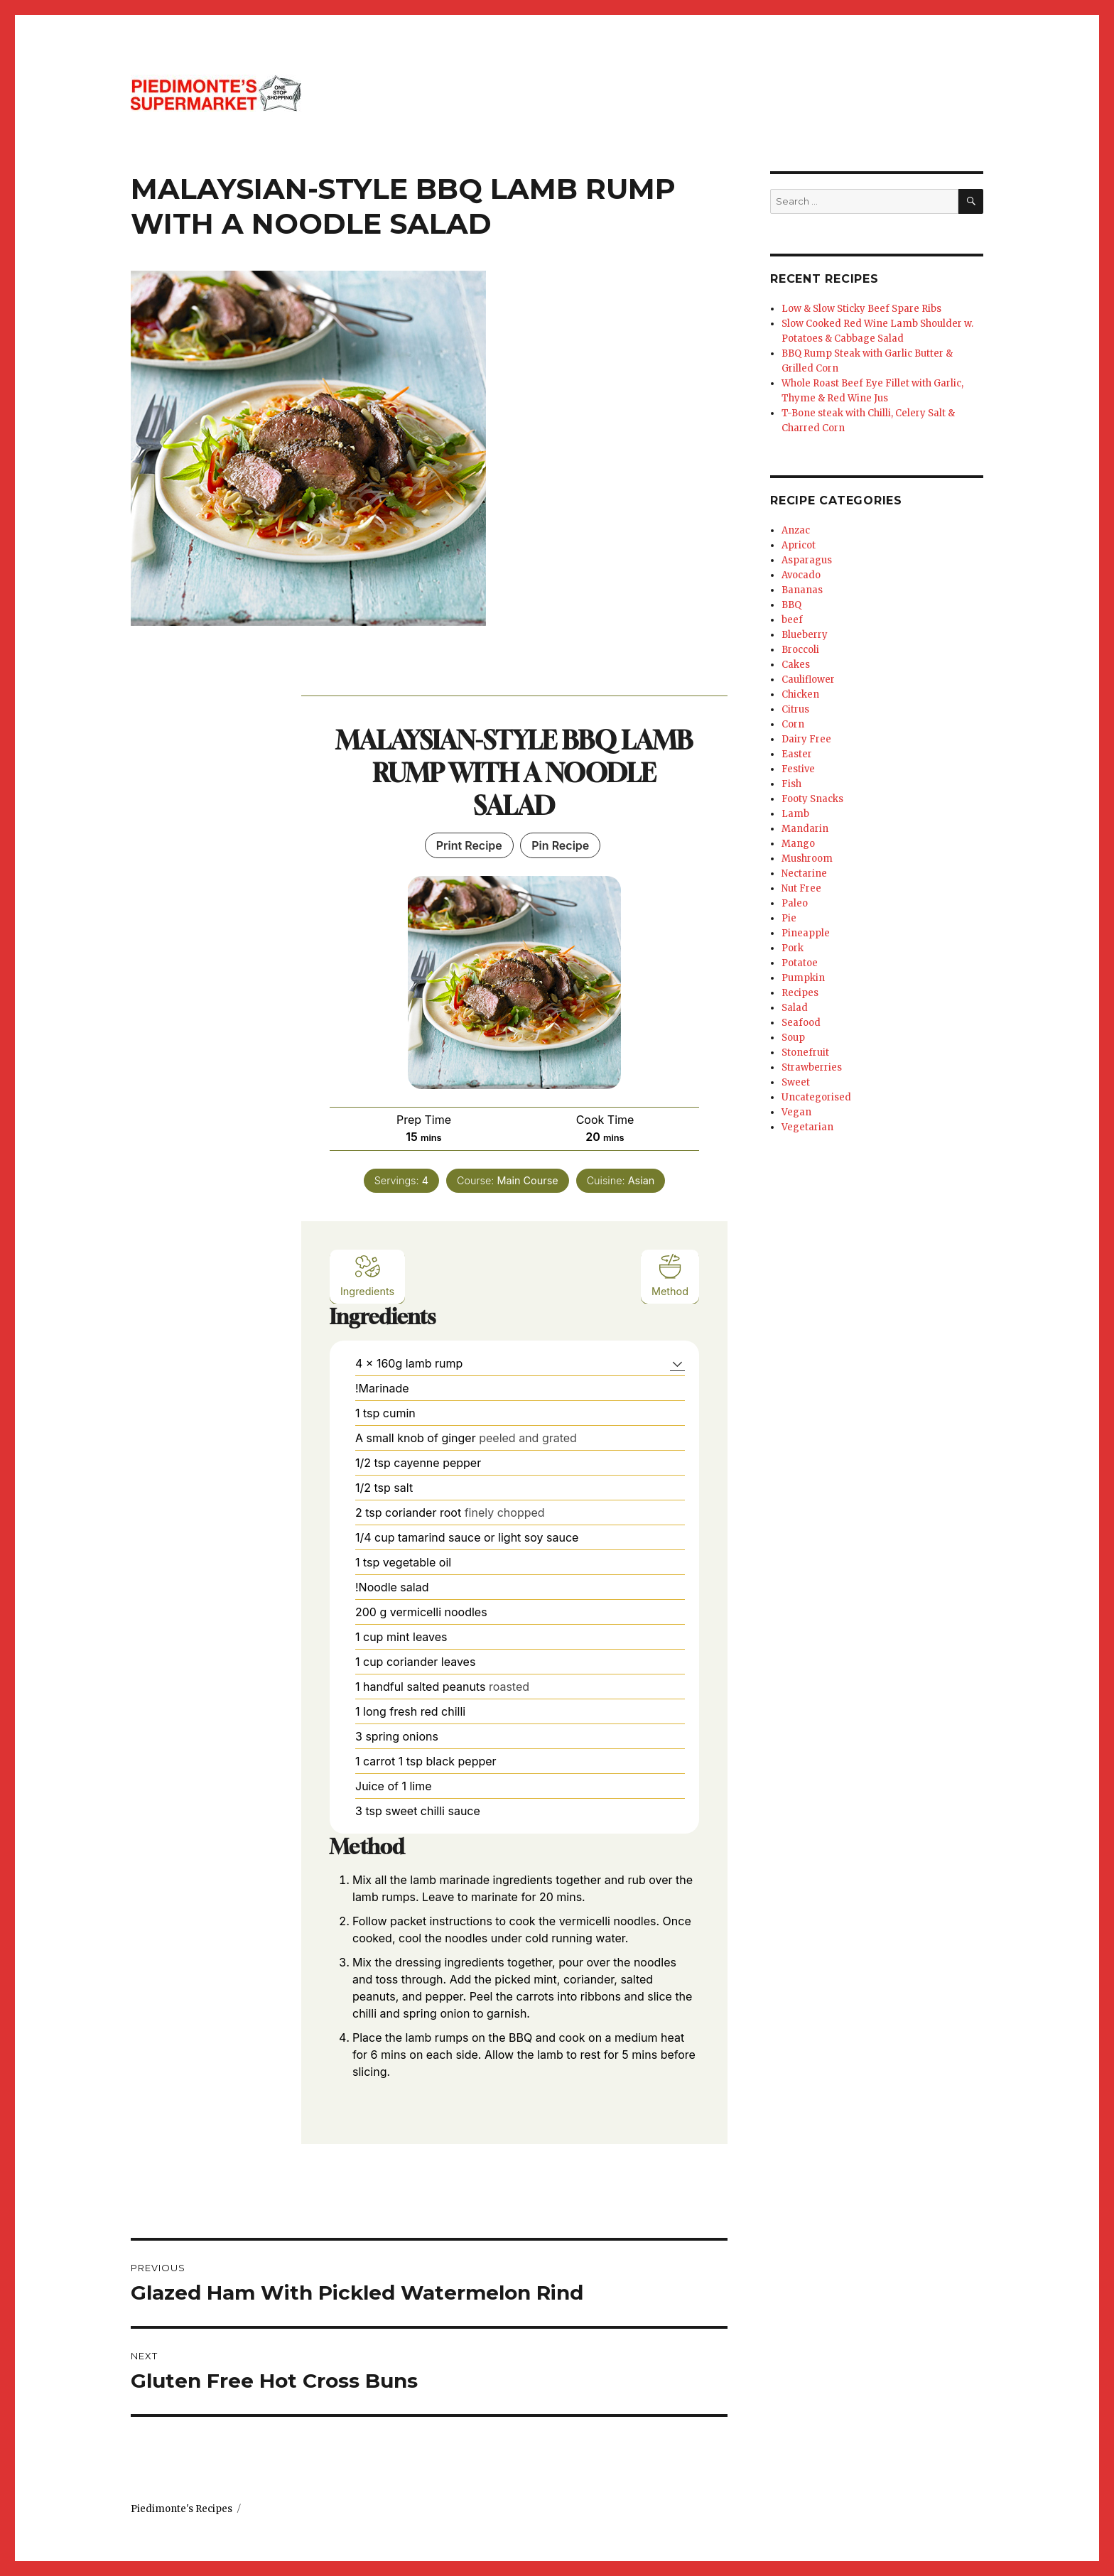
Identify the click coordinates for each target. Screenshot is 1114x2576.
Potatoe (800, 963)
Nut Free (801, 888)
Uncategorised (816, 1097)
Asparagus (807, 560)
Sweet (796, 1082)
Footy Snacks (812, 799)
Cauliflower (808, 679)
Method (669, 1275)
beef (792, 620)
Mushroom (807, 859)
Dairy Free (806, 739)
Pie (789, 918)
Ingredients (367, 1275)
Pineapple (806, 933)
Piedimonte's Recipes (181, 2509)
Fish (791, 784)
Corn (793, 724)
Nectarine (804, 873)
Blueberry (805, 635)
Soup (793, 1038)
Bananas (802, 590)
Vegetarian (807, 1127)
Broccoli (800, 650)
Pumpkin (803, 978)
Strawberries (812, 1067)
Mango (798, 844)
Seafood (801, 1023)
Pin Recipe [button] (560, 845)
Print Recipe (469, 845)
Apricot (799, 545)
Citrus (795, 709)
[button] (677, 1363)
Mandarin (805, 829)
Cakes (796, 665)
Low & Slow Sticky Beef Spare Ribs (861, 309)
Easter (797, 754)
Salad (795, 1008)
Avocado (801, 575)
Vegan (796, 1112)
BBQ (791, 605)
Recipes (800, 993)
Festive (798, 769)
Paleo (795, 903)
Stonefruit (805, 1052)
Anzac (796, 530)
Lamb (795, 814)
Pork (793, 948)
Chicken (800, 694)
